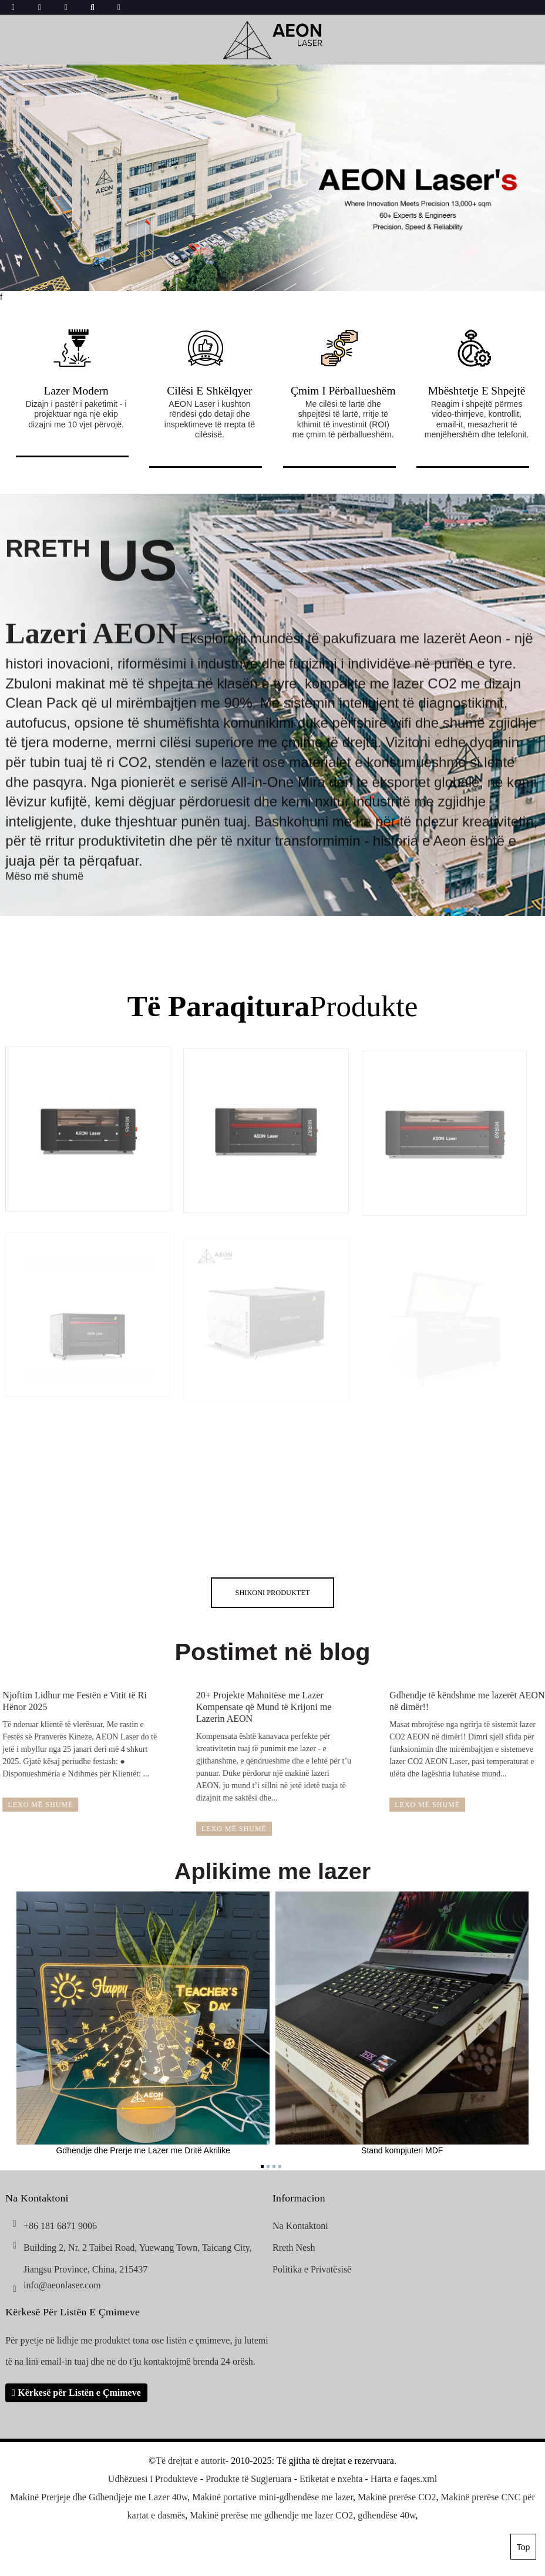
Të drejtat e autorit (191, 2461)
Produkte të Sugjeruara (249, 2479)
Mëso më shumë (44, 890)
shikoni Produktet (273, 1593)
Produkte (272, 1006)
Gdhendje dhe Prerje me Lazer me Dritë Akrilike (143, 2023)
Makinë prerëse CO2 (397, 2497)
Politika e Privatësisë (311, 2269)
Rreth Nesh (293, 2248)
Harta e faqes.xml (404, 2479)
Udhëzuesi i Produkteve (153, 2479)
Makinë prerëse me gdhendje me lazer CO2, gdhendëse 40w (302, 2515)
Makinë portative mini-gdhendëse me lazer (272, 2497)
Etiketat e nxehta (331, 2479)
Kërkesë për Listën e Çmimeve (79, 2393)
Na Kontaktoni (300, 2226)
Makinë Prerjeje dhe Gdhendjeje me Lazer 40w (98, 2497)
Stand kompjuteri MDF (402, 2023)
